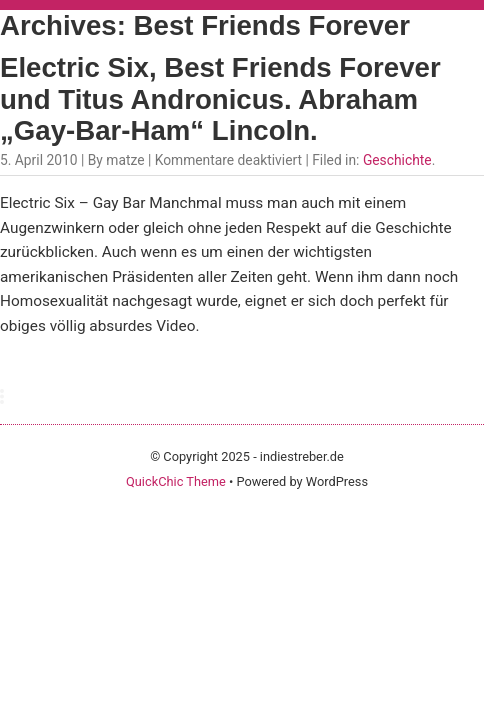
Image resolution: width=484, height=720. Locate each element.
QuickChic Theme (176, 481)
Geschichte (397, 160)
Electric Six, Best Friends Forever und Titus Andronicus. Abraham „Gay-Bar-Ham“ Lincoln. (220, 99)
